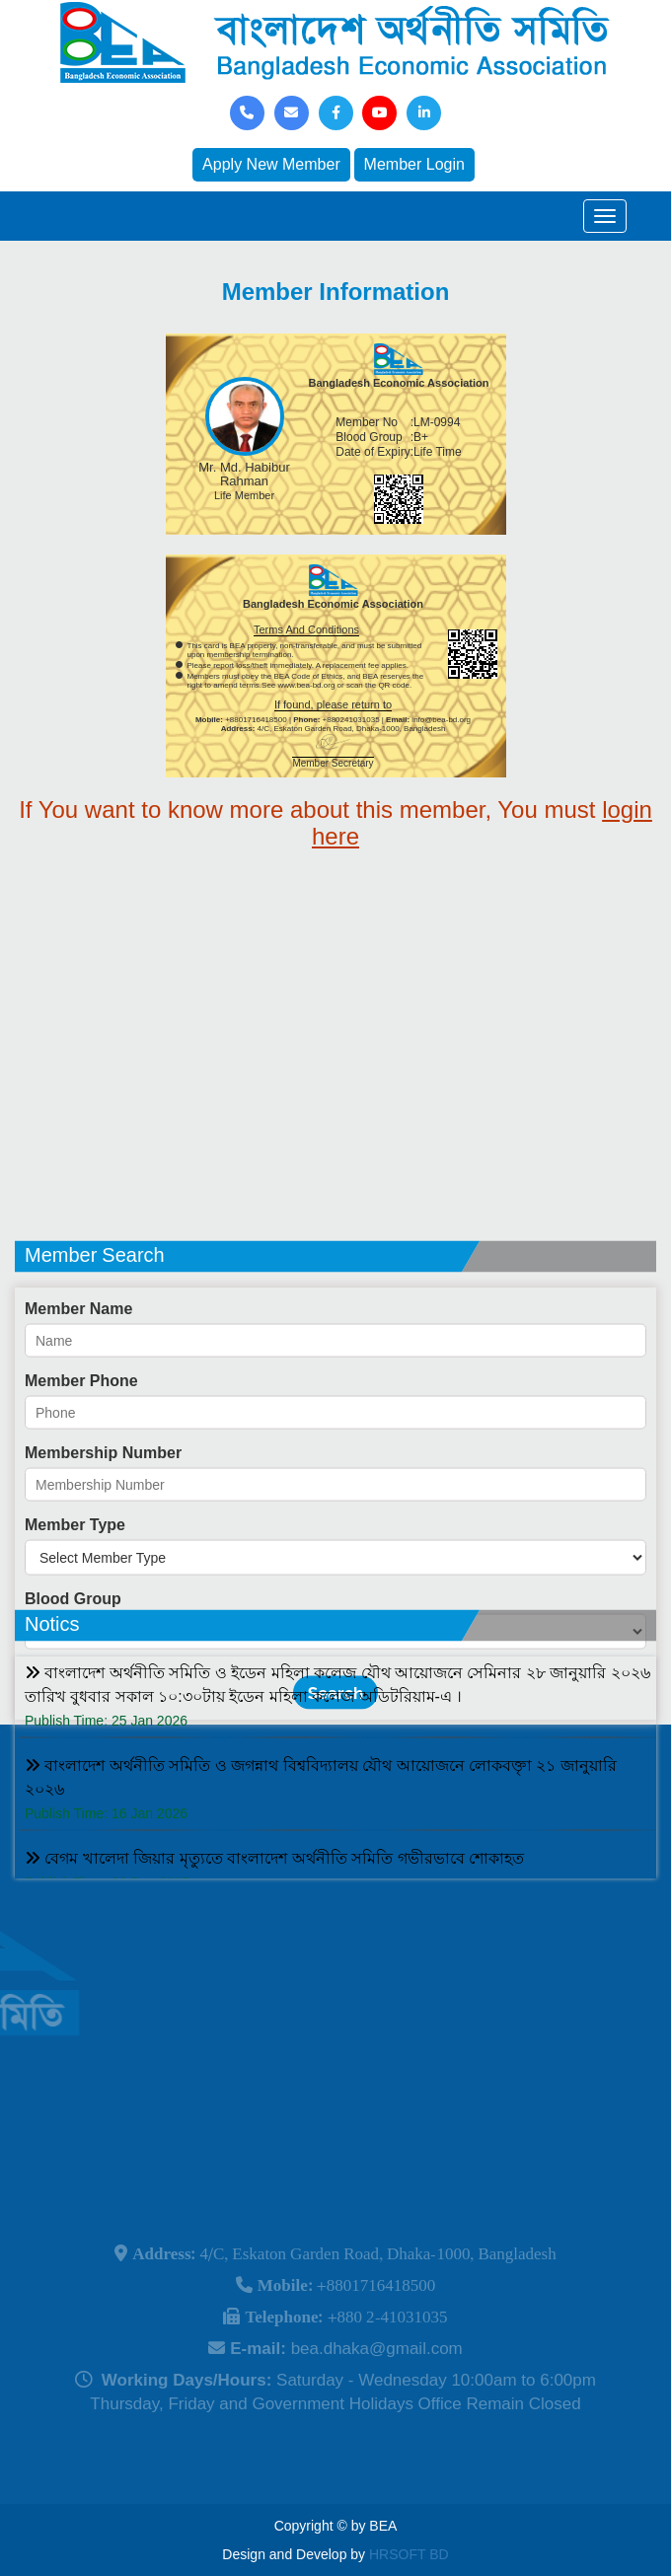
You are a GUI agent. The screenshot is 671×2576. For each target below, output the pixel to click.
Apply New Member (271, 164)
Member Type (75, 1598)
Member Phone (81, 1454)
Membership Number (103, 1526)
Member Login (414, 164)
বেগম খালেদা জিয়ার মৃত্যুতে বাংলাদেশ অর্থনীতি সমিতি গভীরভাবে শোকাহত (274, 1901)
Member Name (78, 1382)
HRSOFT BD (409, 2554)
